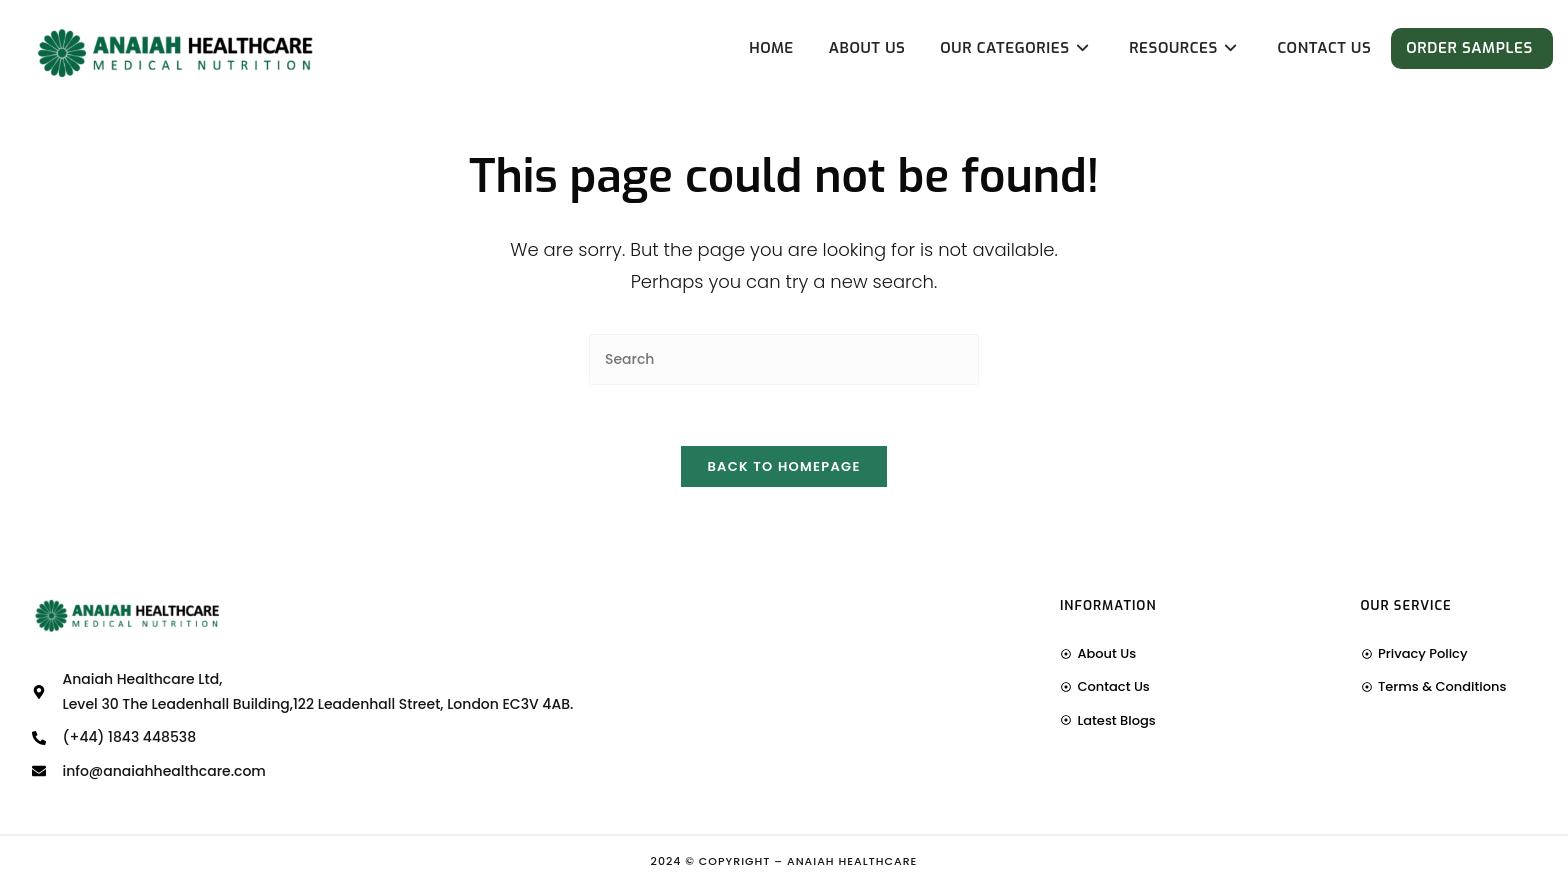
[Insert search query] (784, 359)
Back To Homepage (783, 466)
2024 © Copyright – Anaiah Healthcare (784, 861)
